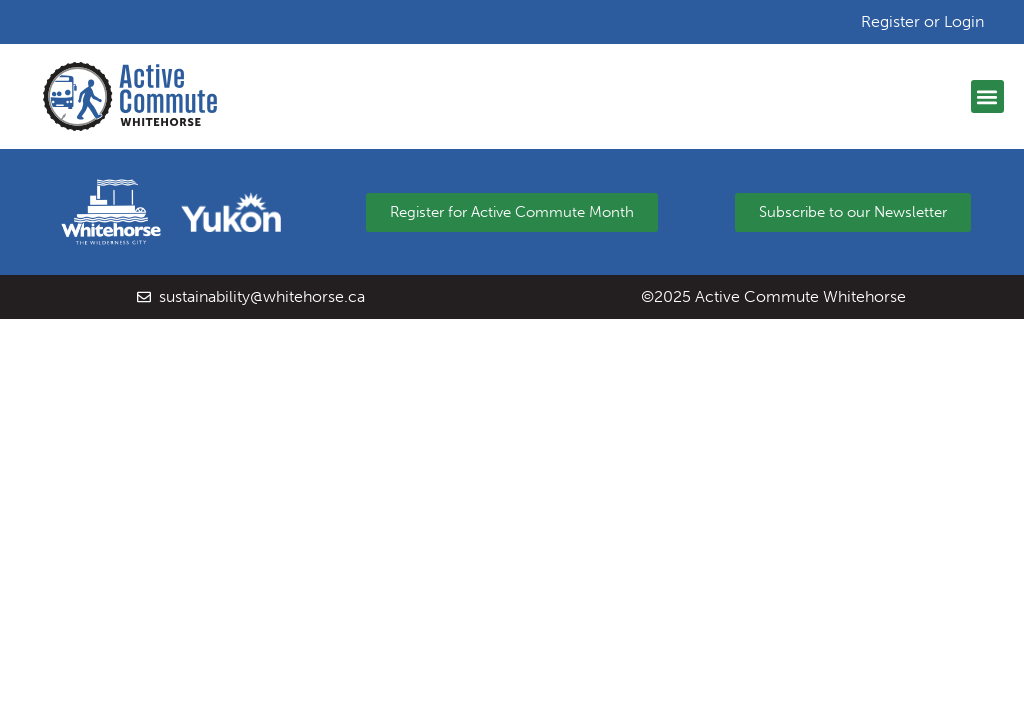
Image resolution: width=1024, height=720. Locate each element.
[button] (987, 96)
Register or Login (922, 21)
